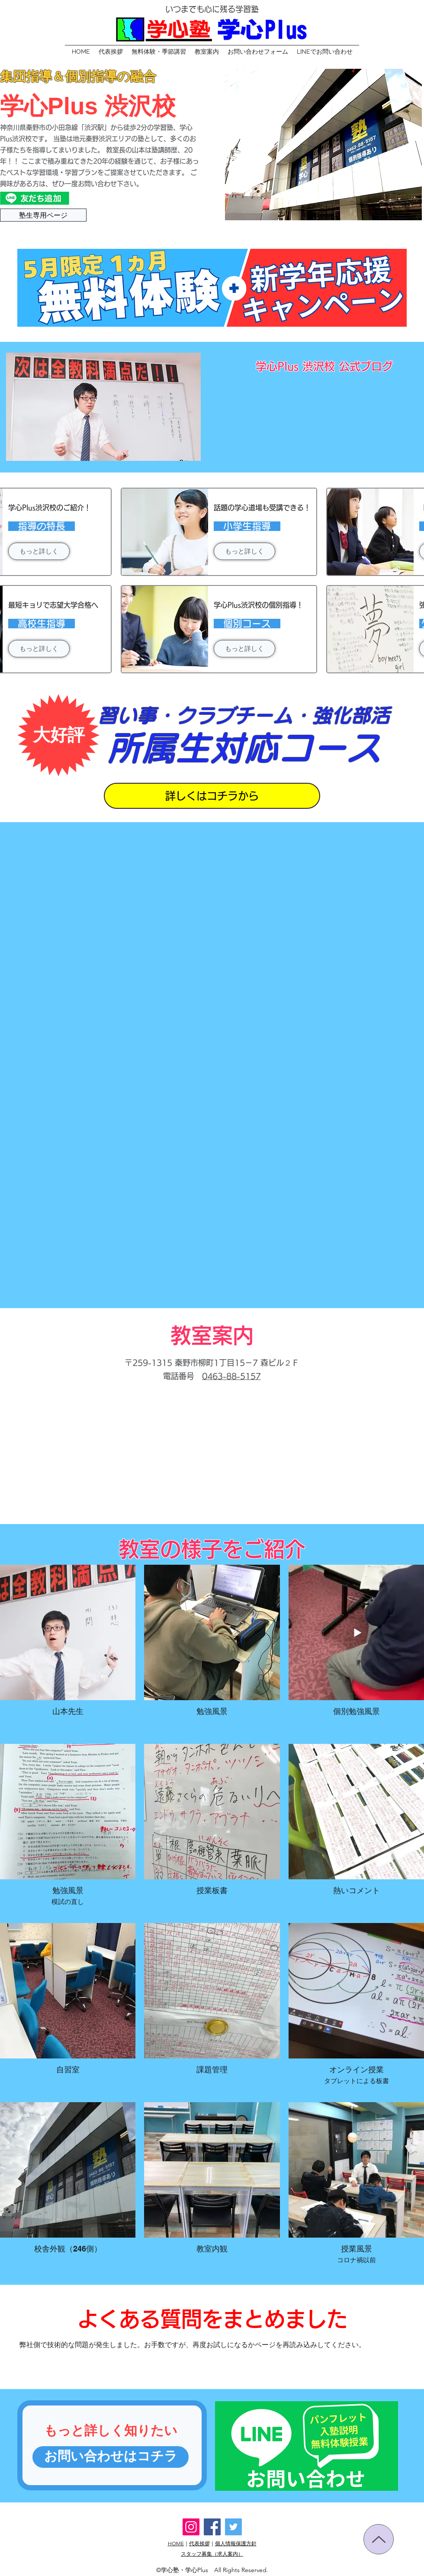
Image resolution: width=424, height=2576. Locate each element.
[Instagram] (191, 2526)
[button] (158, 51)
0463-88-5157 (231, 1376)
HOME (176, 2543)
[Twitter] (233, 2526)
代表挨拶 (199, 2543)
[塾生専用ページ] (43, 215)
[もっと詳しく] (39, 551)
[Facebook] (212, 2526)
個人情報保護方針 (236, 2543)
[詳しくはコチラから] (212, 796)
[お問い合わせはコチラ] (110, 2457)
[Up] (378, 2539)
